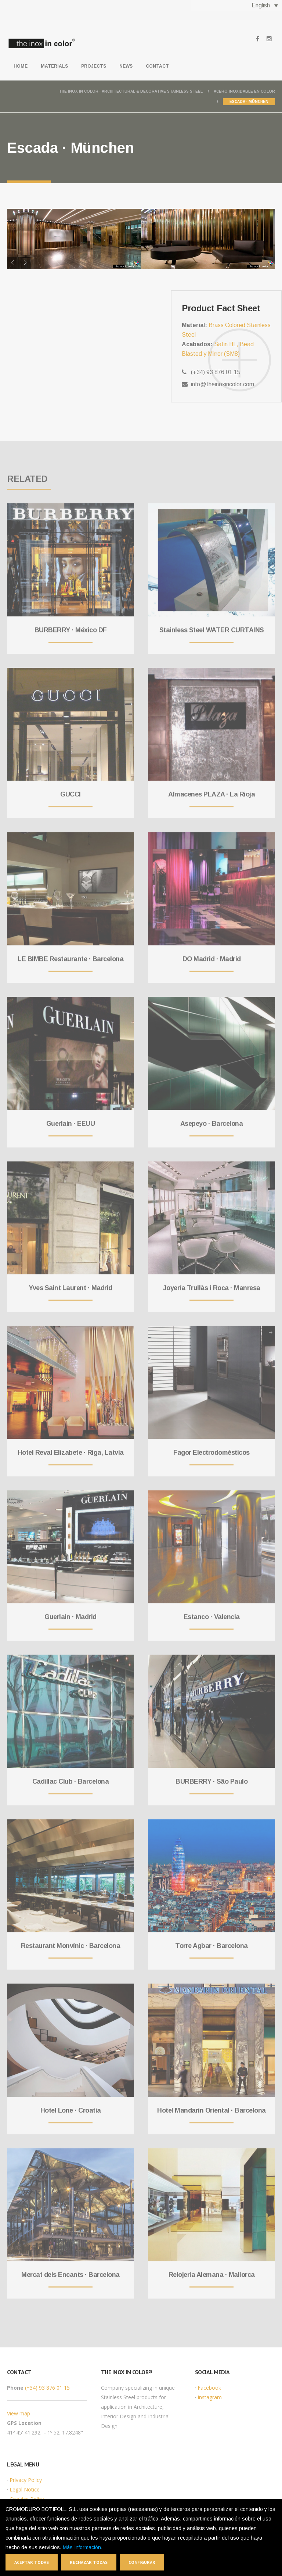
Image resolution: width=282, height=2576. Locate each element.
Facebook (209, 2387)
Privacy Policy (26, 2479)
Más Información (82, 2547)
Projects (93, 66)
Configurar (142, 2562)
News (126, 66)
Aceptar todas (31, 2562)
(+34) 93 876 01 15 (47, 2387)
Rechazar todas (89, 2562)
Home (21, 66)
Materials (54, 66)
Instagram (210, 2397)
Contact (157, 66)
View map (18, 2413)
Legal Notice (25, 2489)
